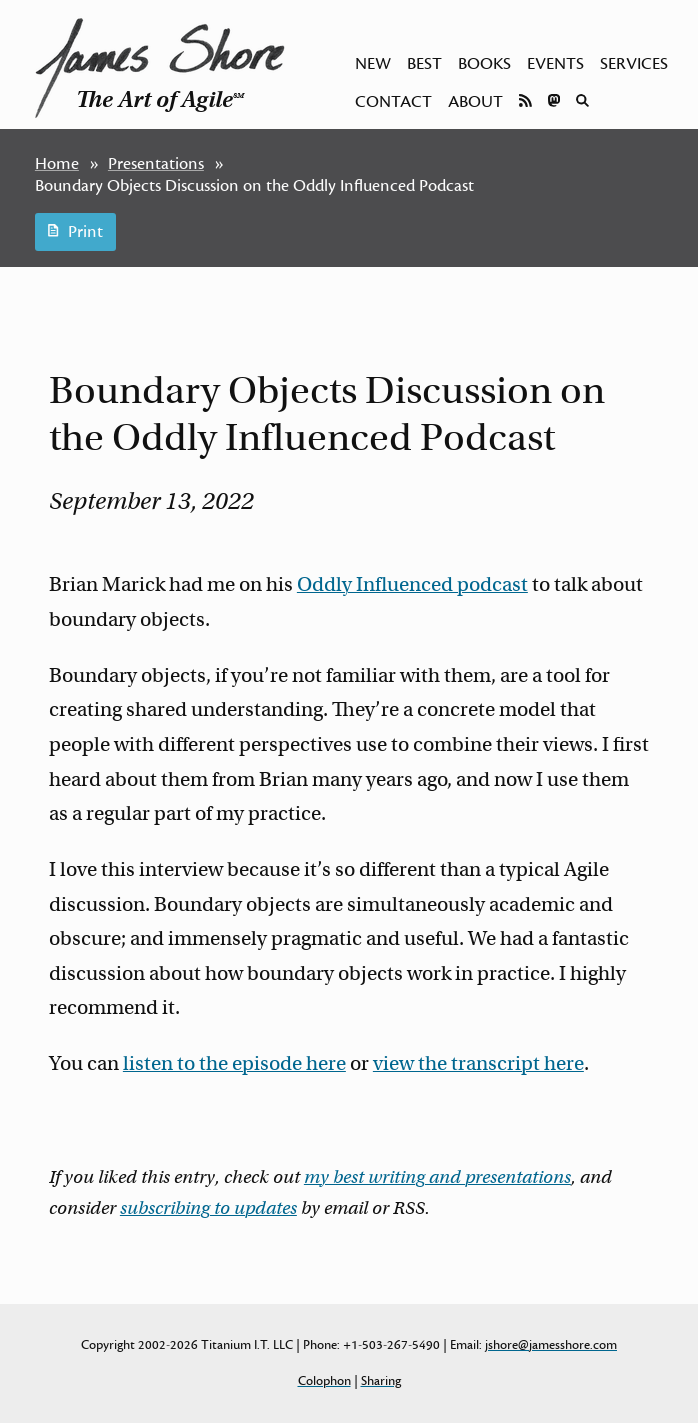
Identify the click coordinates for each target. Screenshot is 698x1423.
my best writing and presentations (437, 1177)
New (373, 64)
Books (484, 64)
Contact (393, 102)
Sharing (381, 1381)
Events (555, 64)
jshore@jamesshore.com (551, 1345)
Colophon (324, 1381)
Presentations (156, 164)
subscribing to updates (208, 1208)
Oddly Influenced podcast (412, 584)
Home (57, 164)
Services (634, 64)
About (475, 102)
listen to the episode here (234, 1063)
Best (424, 64)
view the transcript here (478, 1063)
